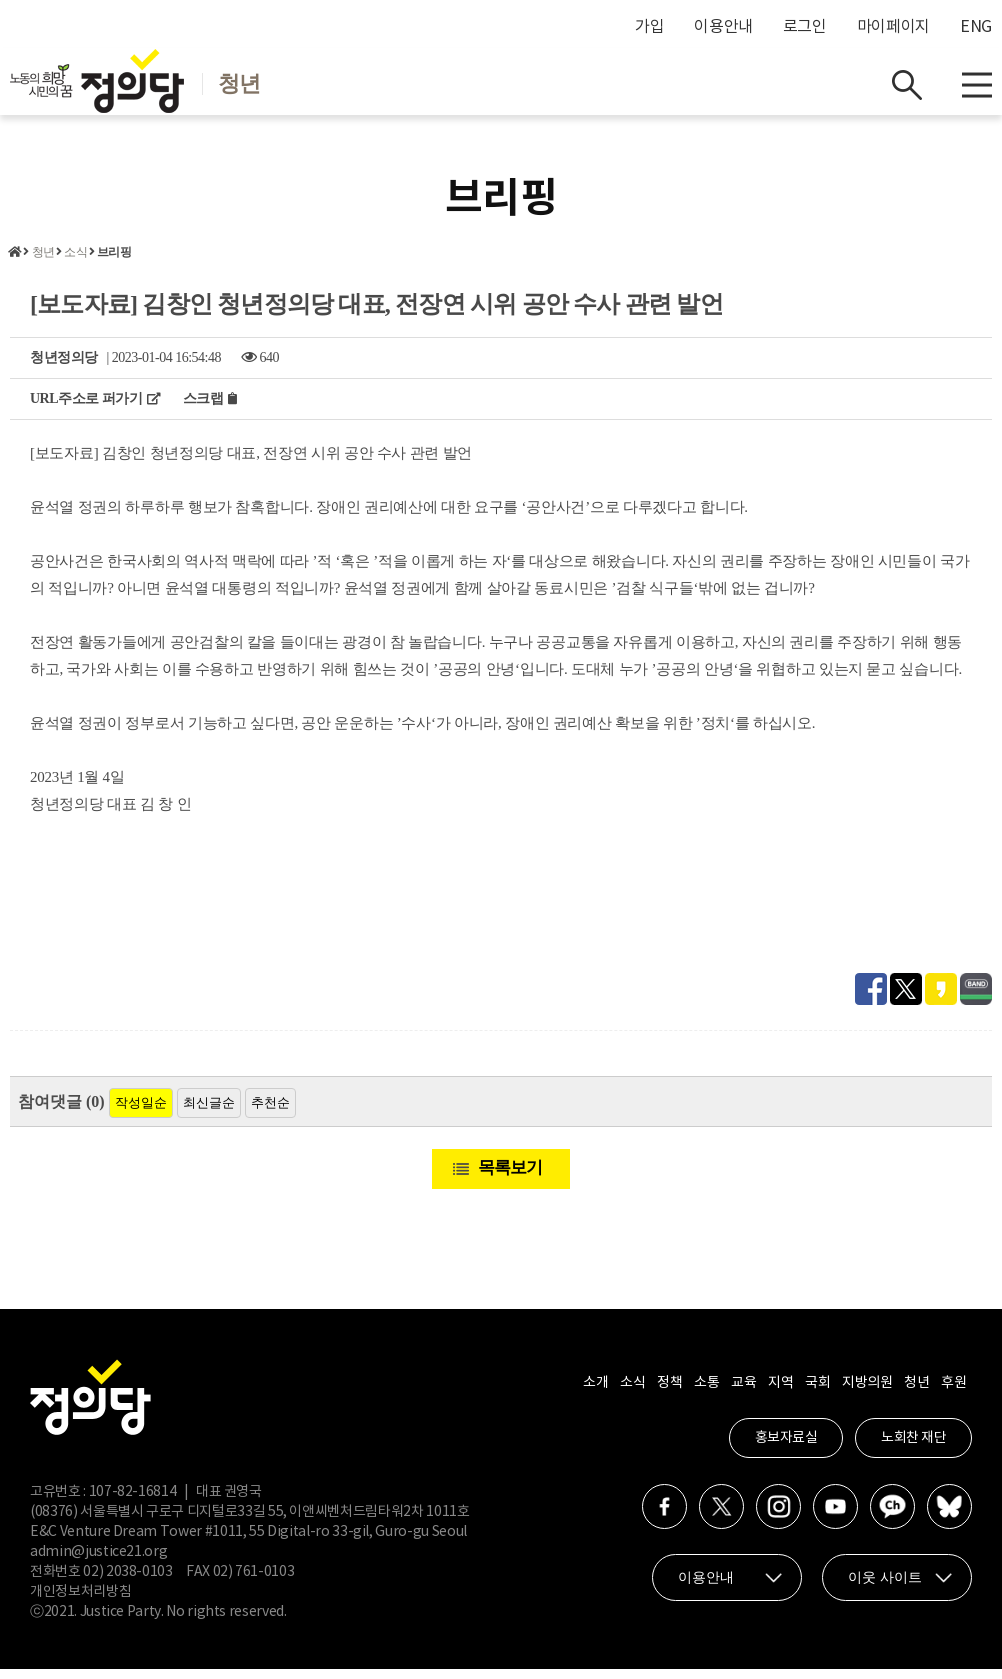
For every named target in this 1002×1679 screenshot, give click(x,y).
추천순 (270, 1112)
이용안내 (723, 27)
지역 (780, 1393)
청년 (43, 262)
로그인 (805, 27)
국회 (817, 1393)
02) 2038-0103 (127, 1582)
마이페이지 (893, 27)
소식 (75, 262)
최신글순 (209, 1112)
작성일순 (141, 1112)
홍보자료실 (786, 1448)
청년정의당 (64, 367)
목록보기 (510, 1177)
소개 (595, 1393)
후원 (953, 1393)
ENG (976, 27)
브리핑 (114, 262)
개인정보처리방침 (80, 1602)
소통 (706, 1393)
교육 (743, 1393)
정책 (669, 1393)
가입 (649, 27)
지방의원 (867, 1393)
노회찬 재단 (913, 1448)
